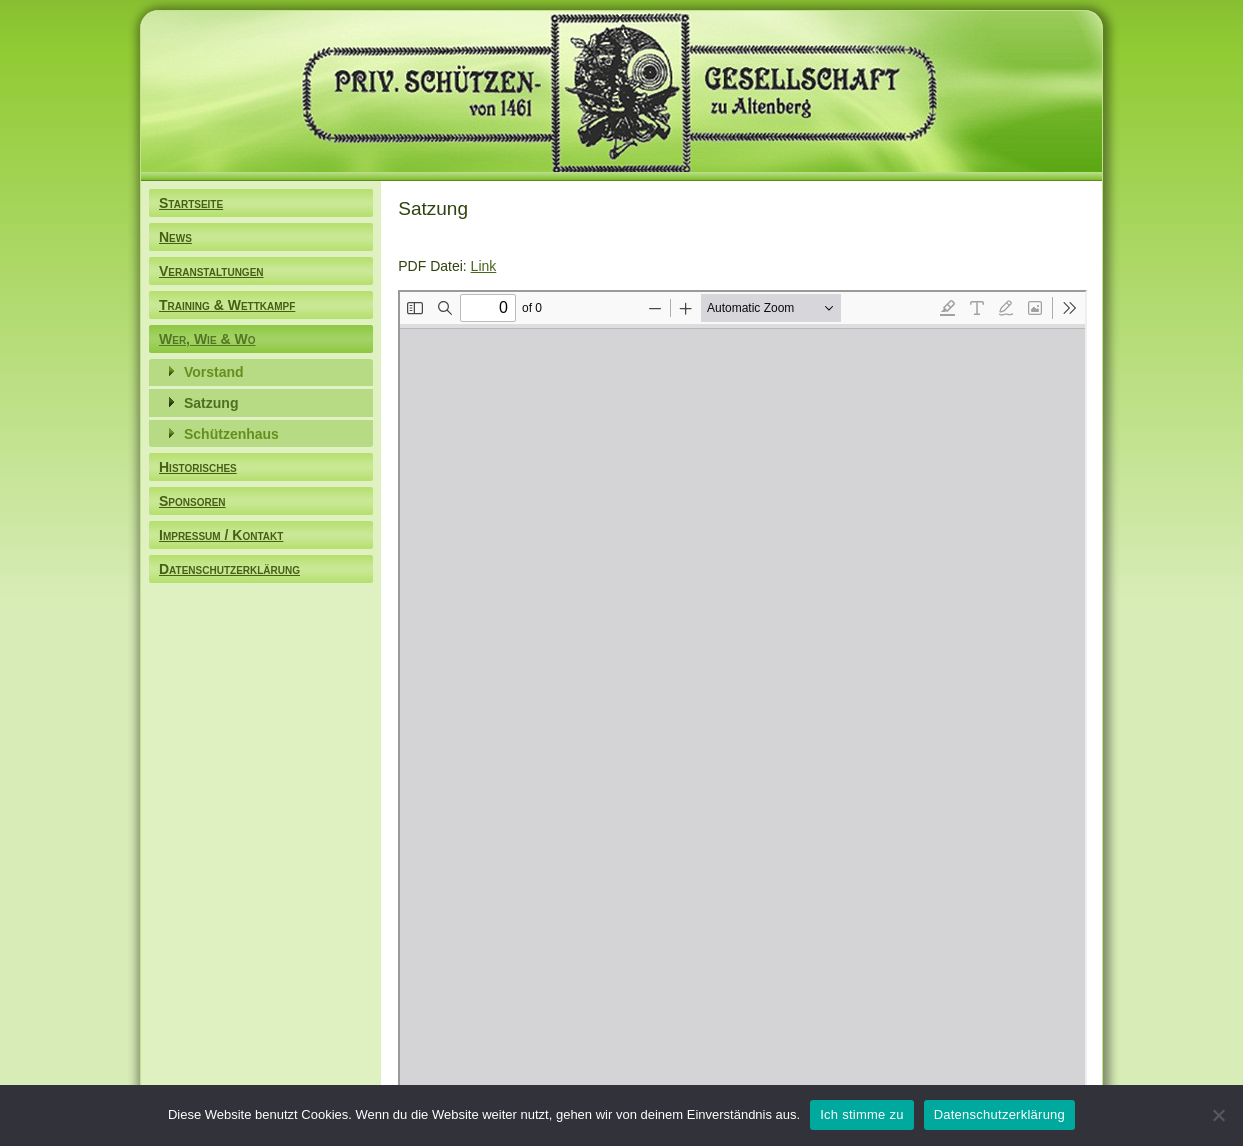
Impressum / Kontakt (221, 535)
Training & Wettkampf (227, 305)
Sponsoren (192, 501)
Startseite (191, 203)
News (175, 237)
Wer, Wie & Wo (207, 339)
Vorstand (214, 372)
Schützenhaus (231, 434)
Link (484, 266)
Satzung (211, 403)
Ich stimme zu (861, 1114)
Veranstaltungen (211, 271)
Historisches (198, 467)
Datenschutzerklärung (229, 569)
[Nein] (1218, 1115)
